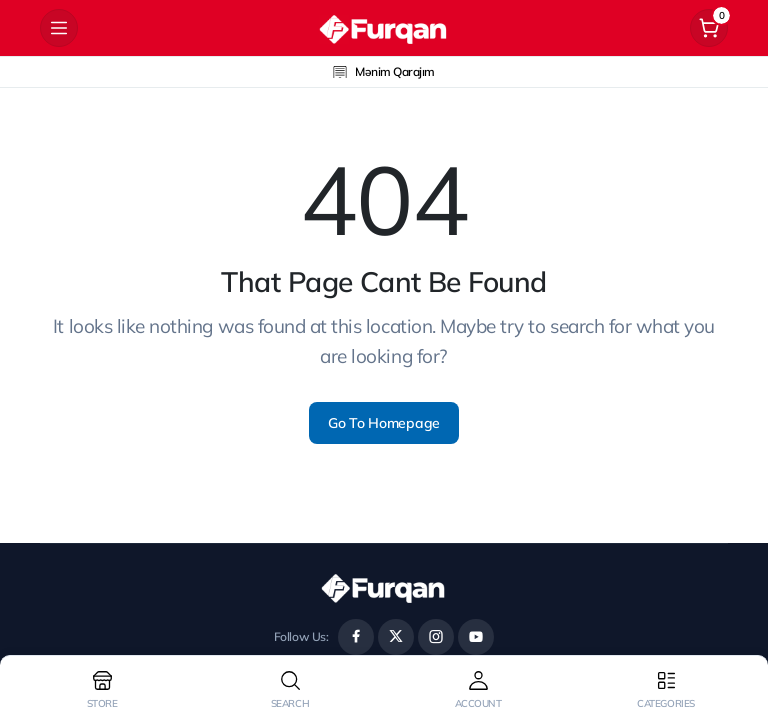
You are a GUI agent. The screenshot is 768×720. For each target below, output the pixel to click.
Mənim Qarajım (384, 71)
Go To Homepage (384, 423)
